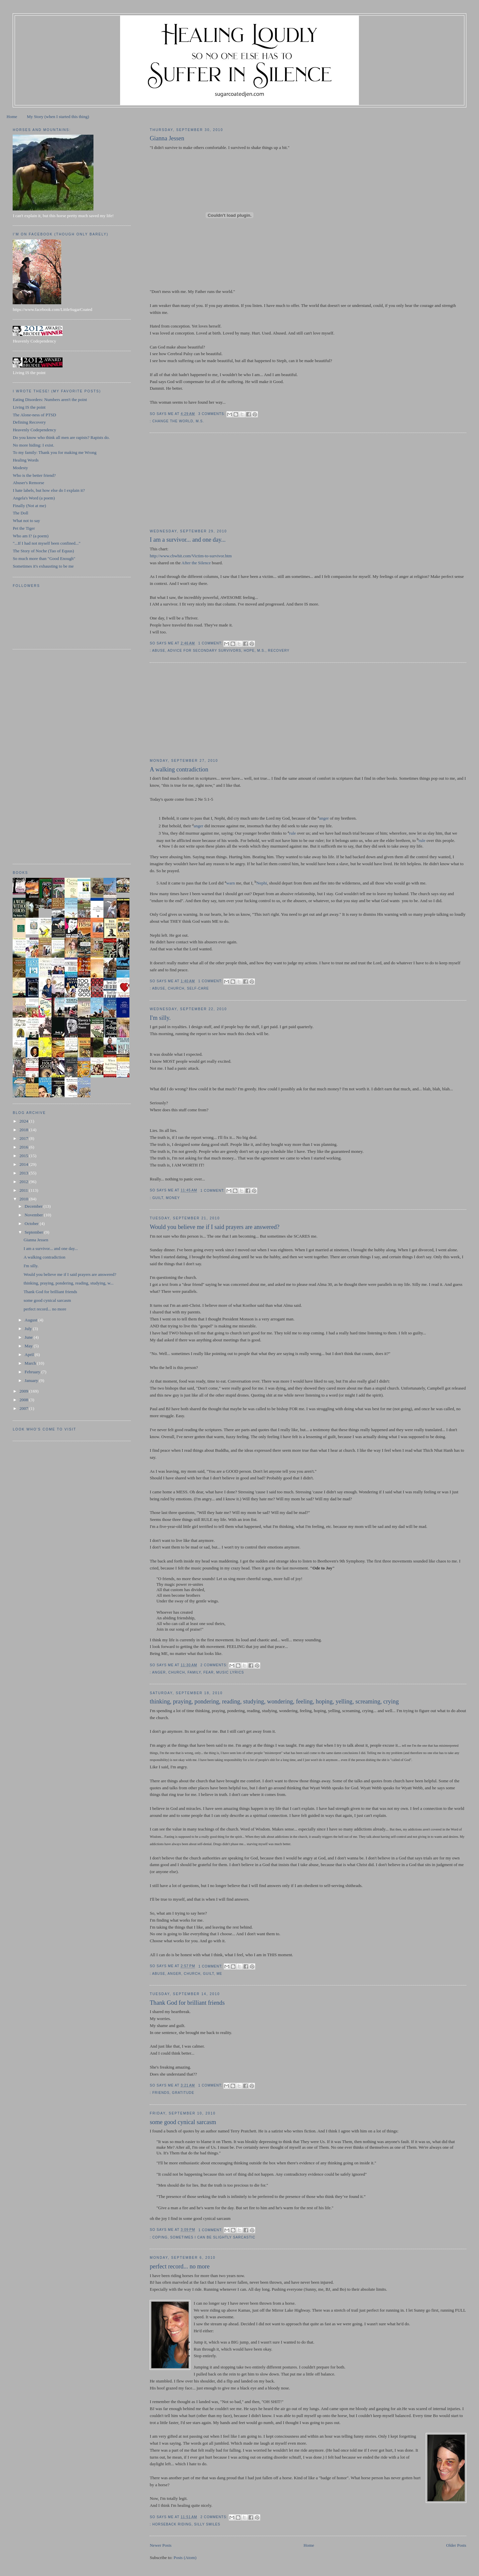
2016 (24, 1147)
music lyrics (230, 1672)
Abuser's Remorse (28, 482)
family (194, 1672)
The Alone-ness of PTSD (34, 414)
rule (292, 833)
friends (161, 2093)
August (31, 1319)
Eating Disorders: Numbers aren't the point (50, 399)
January (32, 1380)
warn (230, 883)
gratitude (183, 2093)
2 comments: (215, 1665)
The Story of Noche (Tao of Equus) (43, 550)
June (29, 1337)
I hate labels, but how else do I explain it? (49, 490)
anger (324, 818)
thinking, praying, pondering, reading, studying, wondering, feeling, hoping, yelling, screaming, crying (274, 1701)
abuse (158, 650)
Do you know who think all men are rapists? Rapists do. (61, 437)
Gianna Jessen (167, 138)
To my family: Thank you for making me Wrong (54, 452)
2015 (24, 1155)
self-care (198, 988)
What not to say (26, 520)
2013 (24, 1172)
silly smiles (207, 2524)
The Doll (20, 512)
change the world (172, 421)
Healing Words (26, 460)
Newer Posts (160, 2545)
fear (208, 1672)
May (29, 1345)
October (32, 1223)
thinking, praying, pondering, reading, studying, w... (68, 1283)
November (34, 1214)
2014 (24, 1164)
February (33, 1371)
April (30, 1354)
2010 (24, 1198)
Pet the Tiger (24, 528)
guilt (157, 1198)
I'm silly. (160, 1018)
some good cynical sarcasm (183, 2122)
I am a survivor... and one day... (188, 539)
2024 (24, 1121)
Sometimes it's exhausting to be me (43, 566)
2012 (24, 1181)
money (173, 1198)
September (34, 1232)
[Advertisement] (199, 481)
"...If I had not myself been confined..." (46, 543)
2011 (24, 1190)
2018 (24, 1129)
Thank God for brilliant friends (187, 2002)
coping (160, 2237)
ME (219, 1973)
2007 (24, 1408)
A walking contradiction (179, 769)
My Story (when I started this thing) (58, 116)
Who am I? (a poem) (31, 535)
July (29, 1328)
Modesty (20, 467)
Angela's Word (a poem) (34, 497)
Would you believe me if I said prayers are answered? (214, 1227)
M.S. (200, 421)
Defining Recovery (29, 422)
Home (12, 116)
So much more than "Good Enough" (44, 558)
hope (249, 650)
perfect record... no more (180, 2266)
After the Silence (196, 562)
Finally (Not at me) (29, 505)
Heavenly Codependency (34, 429)
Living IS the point (29, 407)
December (34, 1206)
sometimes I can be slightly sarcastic (212, 2237)
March (31, 1363)
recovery (279, 650)
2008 (24, 1399)
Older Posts (456, 2545)
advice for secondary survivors (204, 650)
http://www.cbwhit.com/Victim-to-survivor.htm (191, 555)
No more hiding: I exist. (33, 445)
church (176, 988)
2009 (24, 1391)
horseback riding (172, 2524)
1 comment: (211, 643)
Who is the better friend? (34, 475)
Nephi (261, 883)
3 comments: (212, 414)
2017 (24, 1138)
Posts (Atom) (185, 2557)
